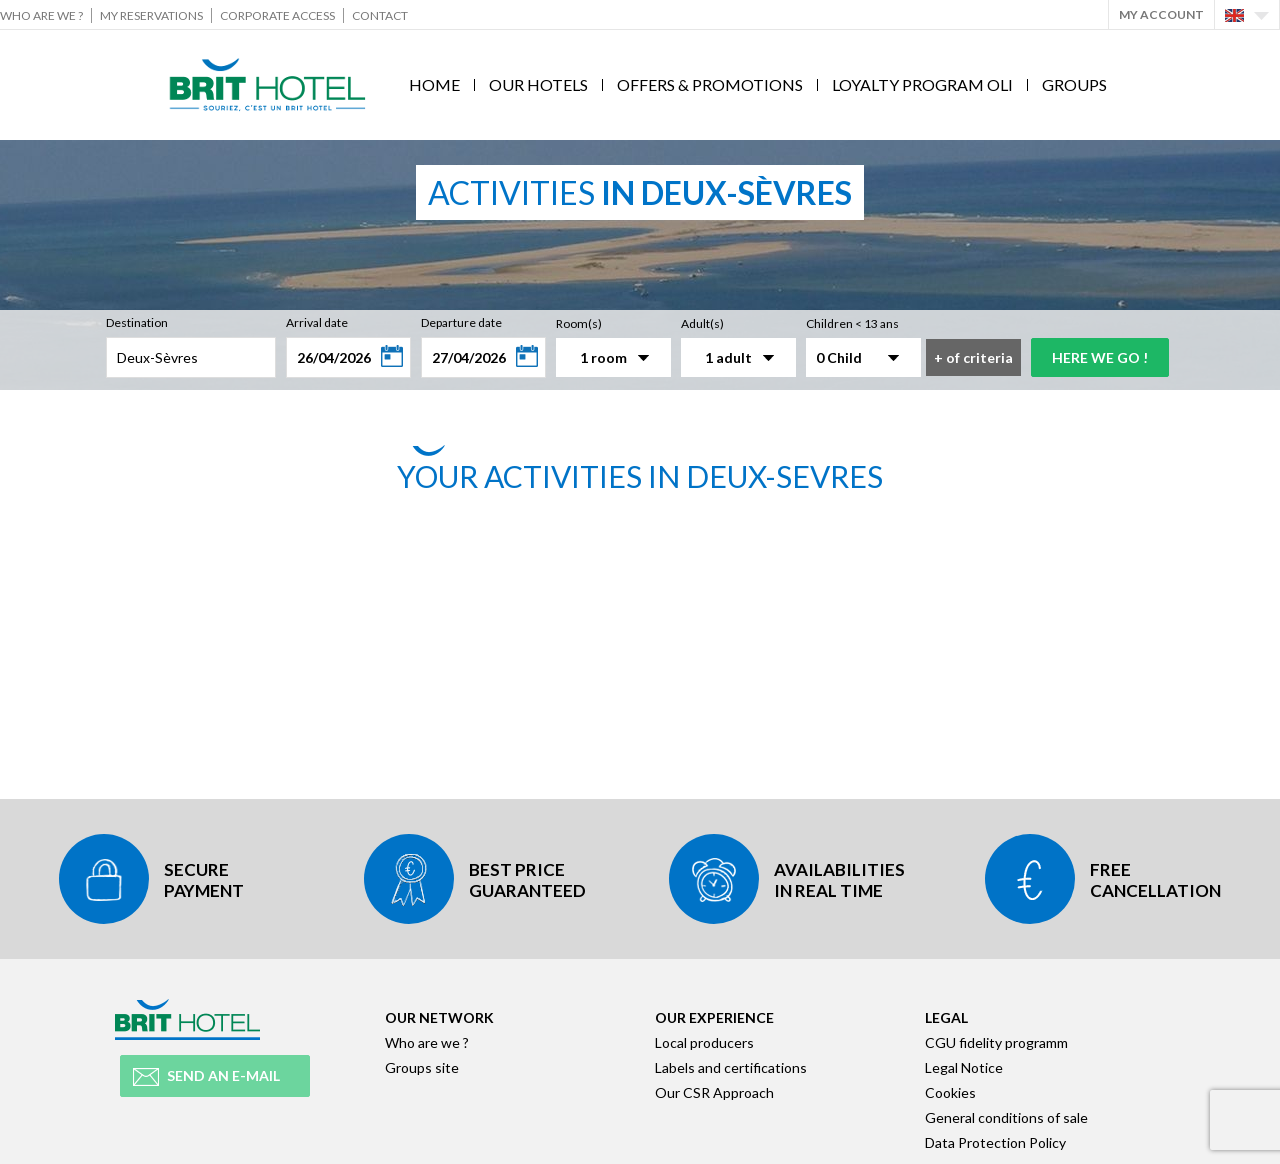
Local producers (704, 1042)
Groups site (422, 1067)
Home (434, 84)
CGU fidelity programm (996, 1042)
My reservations (151, 15)
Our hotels (538, 84)
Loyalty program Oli (922, 84)
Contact (380, 15)
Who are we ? (41, 15)
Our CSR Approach (714, 1092)
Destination (137, 322)
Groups (1074, 84)
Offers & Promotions (710, 84)
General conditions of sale (1006, 1117)
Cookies (950, 1092)
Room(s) (579, 323)
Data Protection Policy (995, 1142)
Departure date (461, 322)
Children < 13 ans (852, 323)
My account (1161, 14)
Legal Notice (964, 1067)
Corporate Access (277, 15)
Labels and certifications (731, 1067)
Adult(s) (702, 323)
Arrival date (317, 322)
